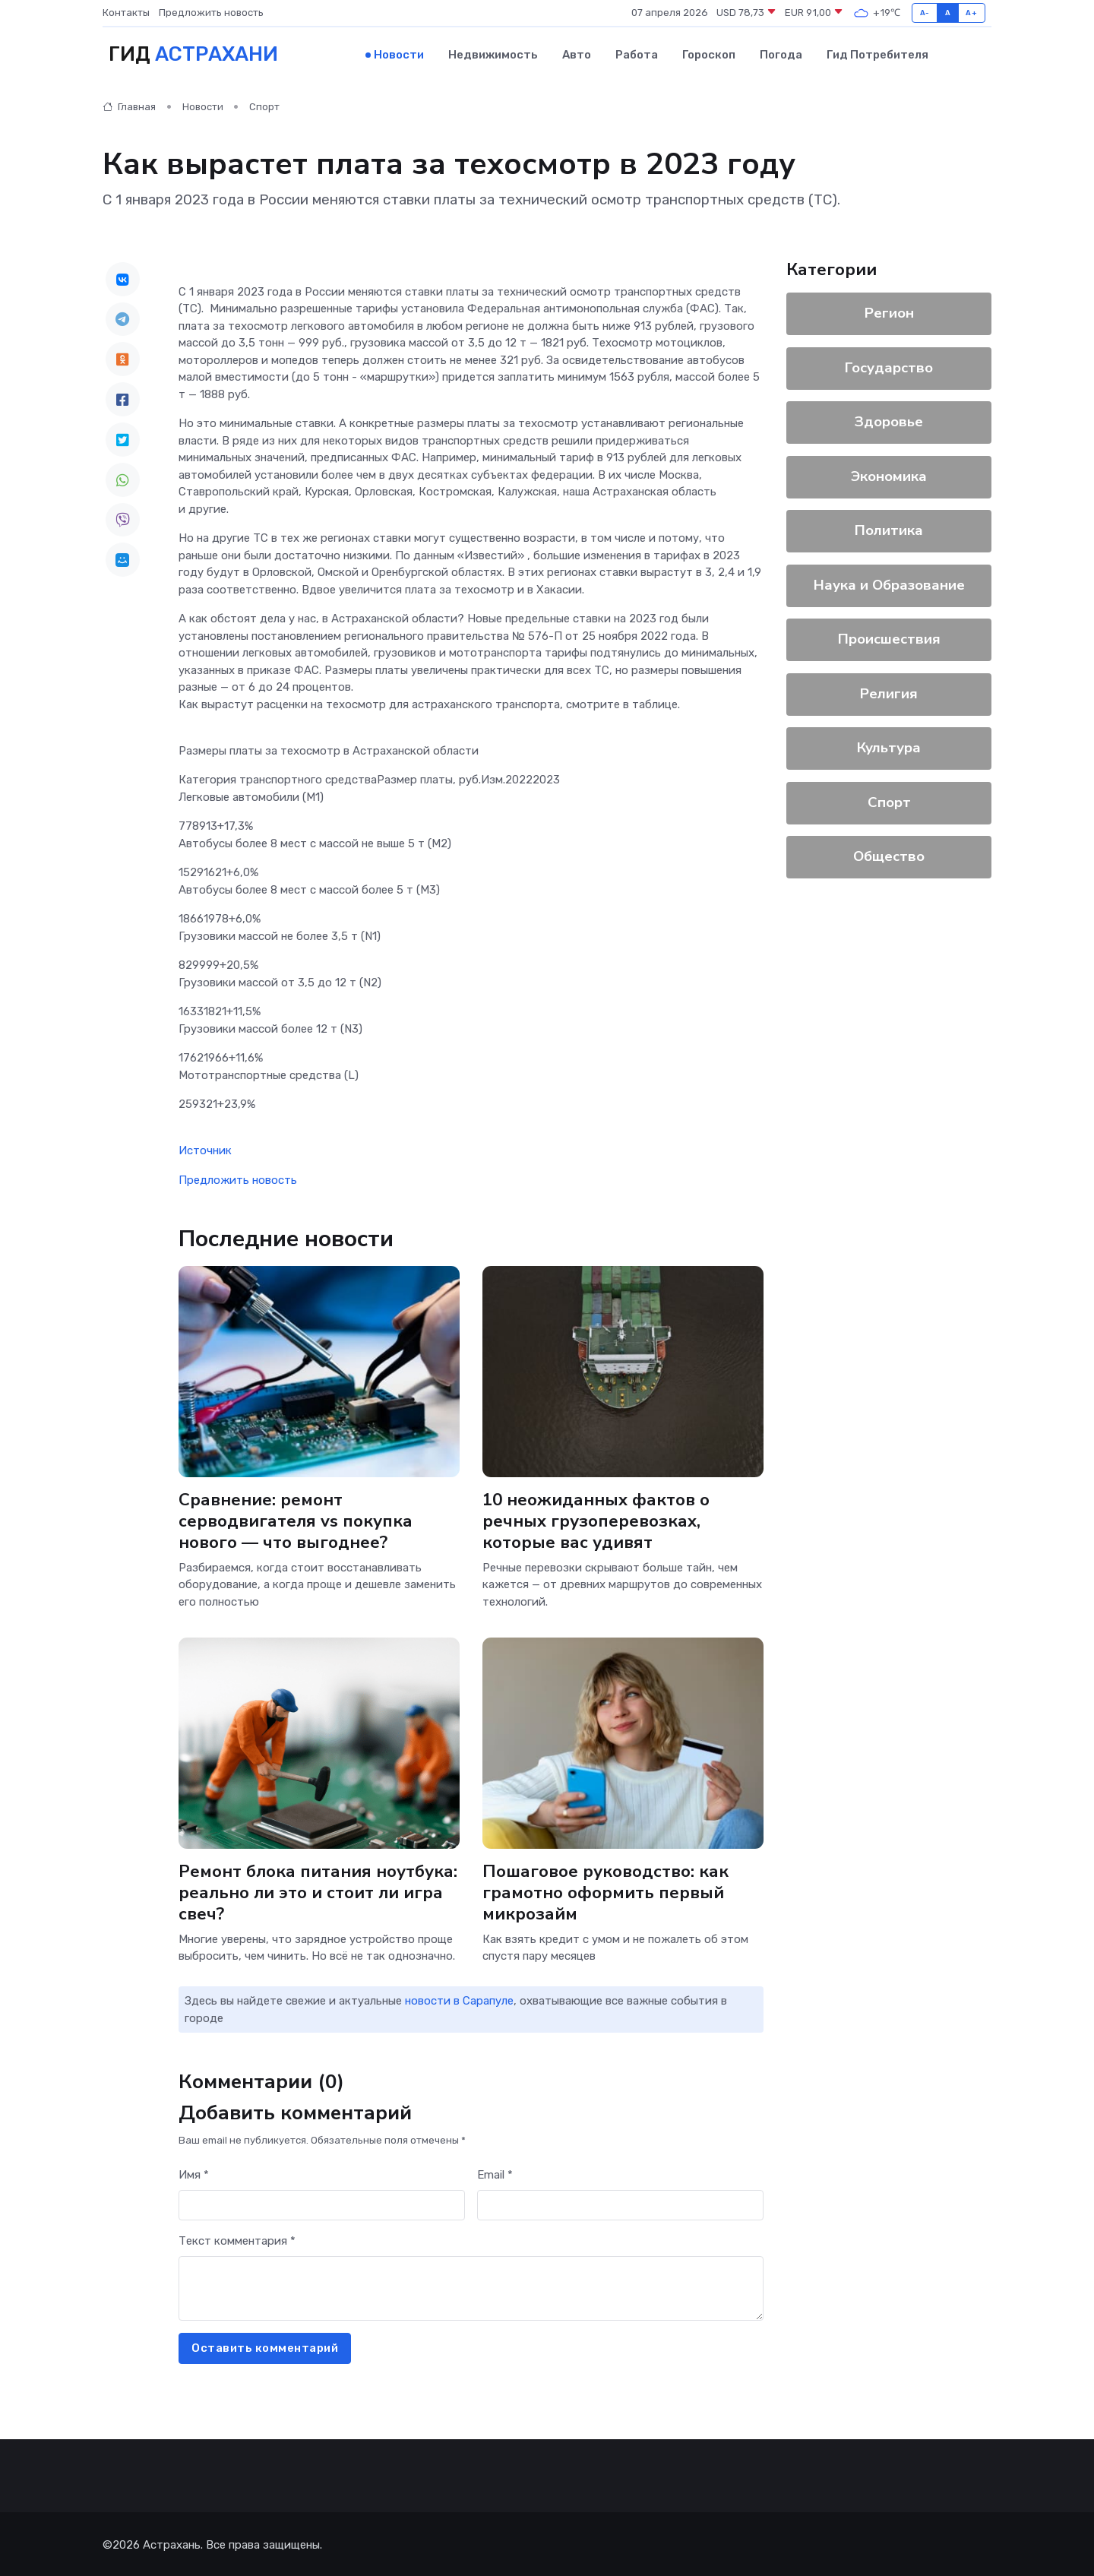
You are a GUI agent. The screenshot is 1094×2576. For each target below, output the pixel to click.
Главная (129, 106)
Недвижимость (493, 54)
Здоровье (889, 420)
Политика (889, 529)
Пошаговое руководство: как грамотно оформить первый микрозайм (606, 1891)
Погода (781, 54)
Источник (205, 1150)
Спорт (264, 106)
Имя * (194, 2174)
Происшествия (889, 637)
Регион (889, 311)
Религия (889, 692)
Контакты (126, 12)
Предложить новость (211, 12)
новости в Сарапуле (459, 2000)
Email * (495, 2174)
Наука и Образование (889, 583)
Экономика (889, 475)
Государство (889, 366)
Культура (889, 746)
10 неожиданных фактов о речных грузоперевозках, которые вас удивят (597, 1519)
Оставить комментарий (264, 2347)
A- (925, 12)
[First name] (322, 2204)
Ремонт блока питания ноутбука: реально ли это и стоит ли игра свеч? (318, 1891)
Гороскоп (708, 54)
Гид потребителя (877, 54)
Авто (576, 54)
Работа (636, 54)
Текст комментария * (237, 2240)
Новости (399, 54)
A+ (971, 12)
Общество (889, 855)
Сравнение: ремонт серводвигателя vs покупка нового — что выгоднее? (296, 1519)
